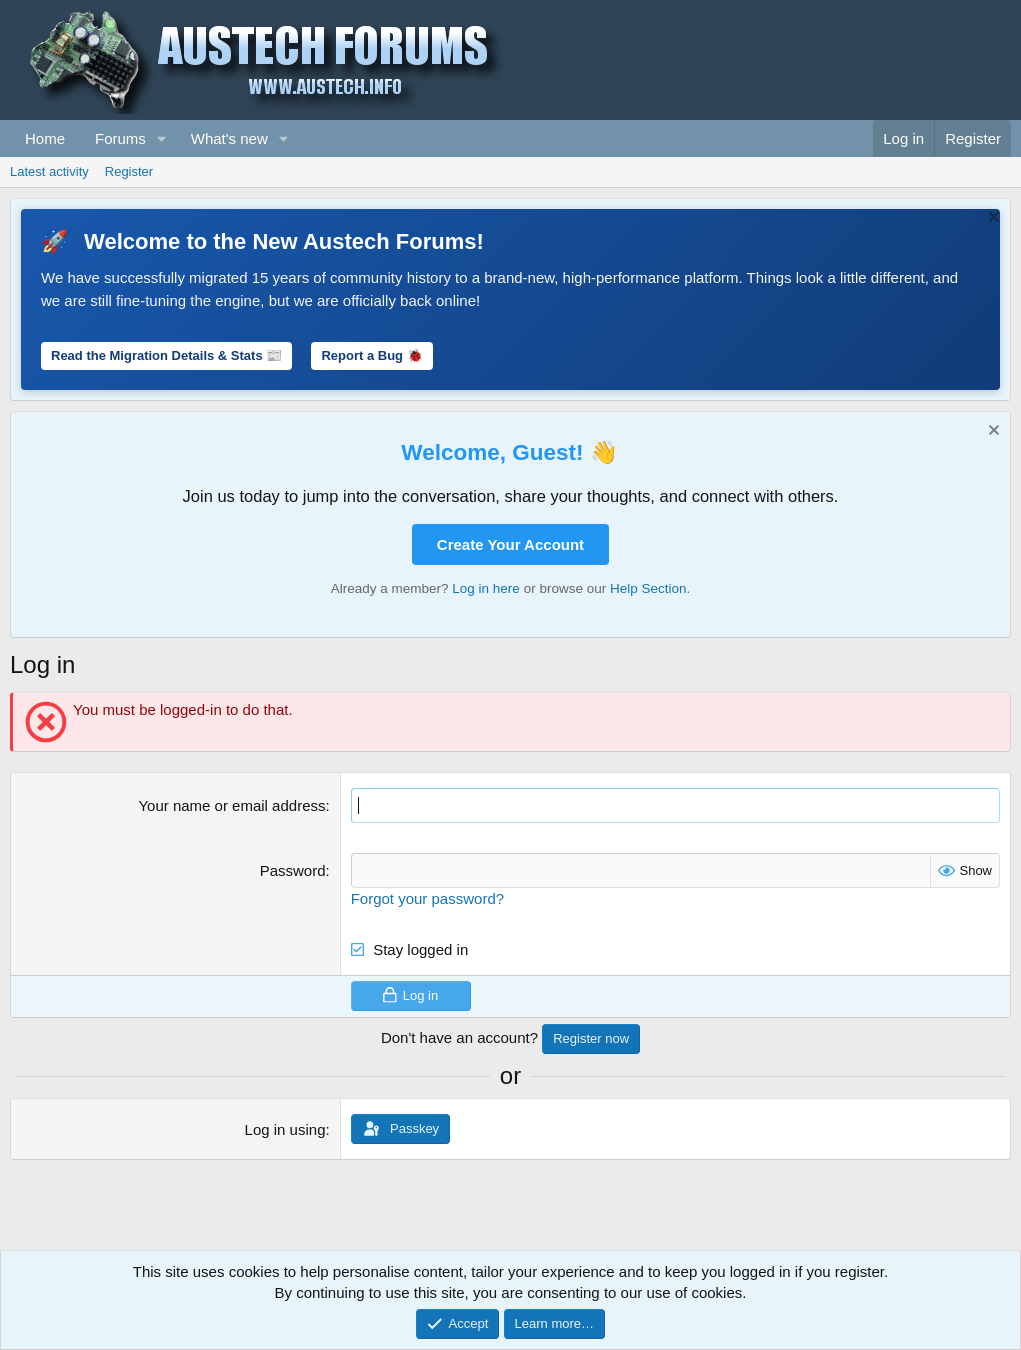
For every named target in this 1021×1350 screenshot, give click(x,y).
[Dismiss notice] (991, 219)
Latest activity (49, 171)
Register (129, 171)
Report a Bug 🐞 (371, 355)
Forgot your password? (427, 898)
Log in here (486, 588)
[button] (162, 138)
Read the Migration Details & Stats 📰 (166, 355)
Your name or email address (231, 805)
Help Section (648, 588)
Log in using (285, 1129)
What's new (229, 138)
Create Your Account (510, 544)
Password (293, 870)
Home (45, 138)
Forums (120, 138)
